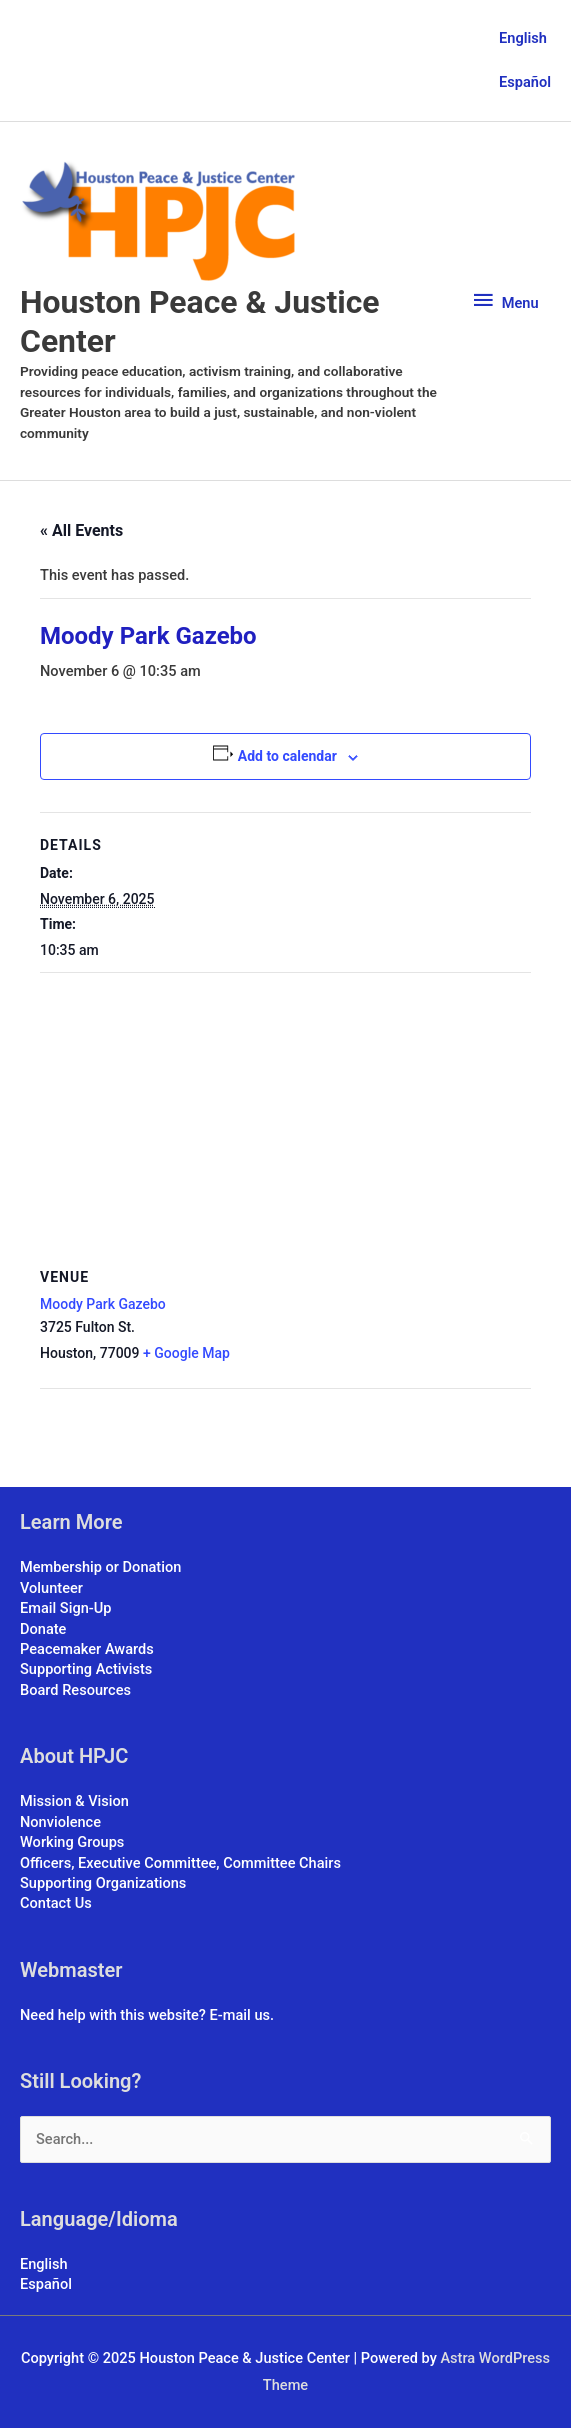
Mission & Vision (74, 1801)
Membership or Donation (100, 1567)
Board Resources (75, 1690)
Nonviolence (60, 1822)
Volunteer (51, 1588)
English (523, 38)
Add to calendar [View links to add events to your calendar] (287, 756)
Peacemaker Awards (87, 1649)
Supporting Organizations (103, 1883)
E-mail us (240, 2015)
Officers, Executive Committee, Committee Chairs (180, 1863)
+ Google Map (186, 1353)
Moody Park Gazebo (103, 1304)
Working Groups (72, 1842)
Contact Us (56, 1903)
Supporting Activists (86, 1669)
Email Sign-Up (65, 1608)
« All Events (81, 530)
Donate (43, 1629)
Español (525, 82)
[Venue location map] (285, 1117)
